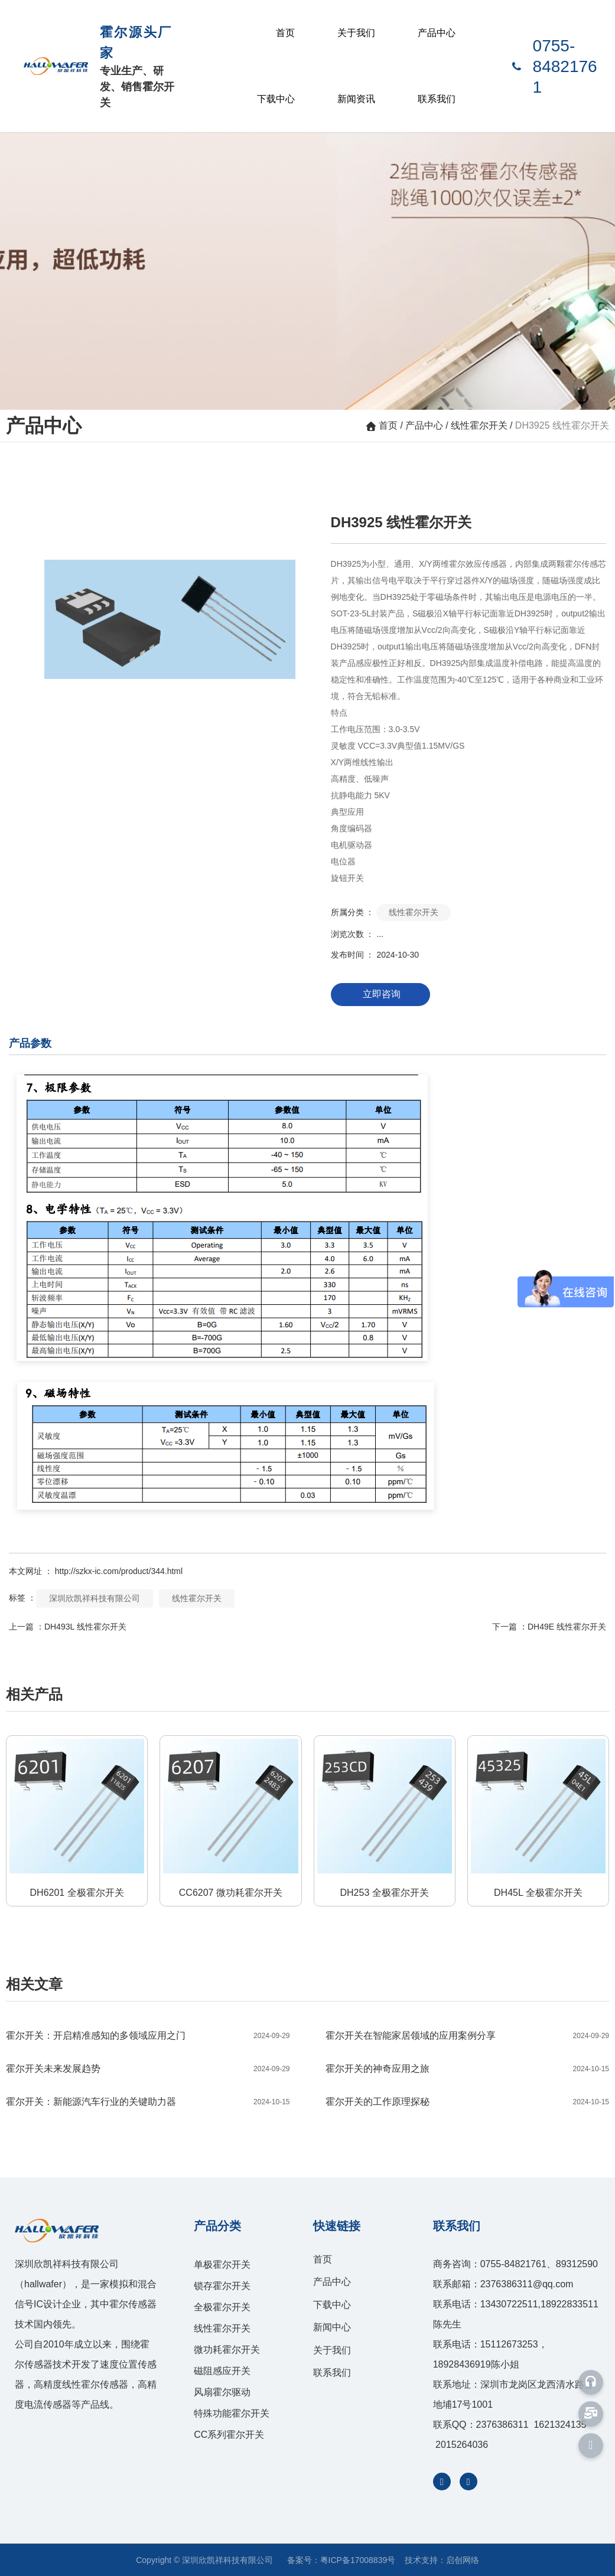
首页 (285, 33)
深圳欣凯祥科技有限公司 (94, 1598)
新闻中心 (332, 2327)
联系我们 (436, 99)
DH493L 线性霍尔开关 (85, 1626)
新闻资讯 (356, 99)
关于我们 (356, 33)
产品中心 (436, 33)
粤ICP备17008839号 (358, 2560)
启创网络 (462, 2560)
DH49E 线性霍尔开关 (567, 1626)
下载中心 (276, 99)
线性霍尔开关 (479, 425)
